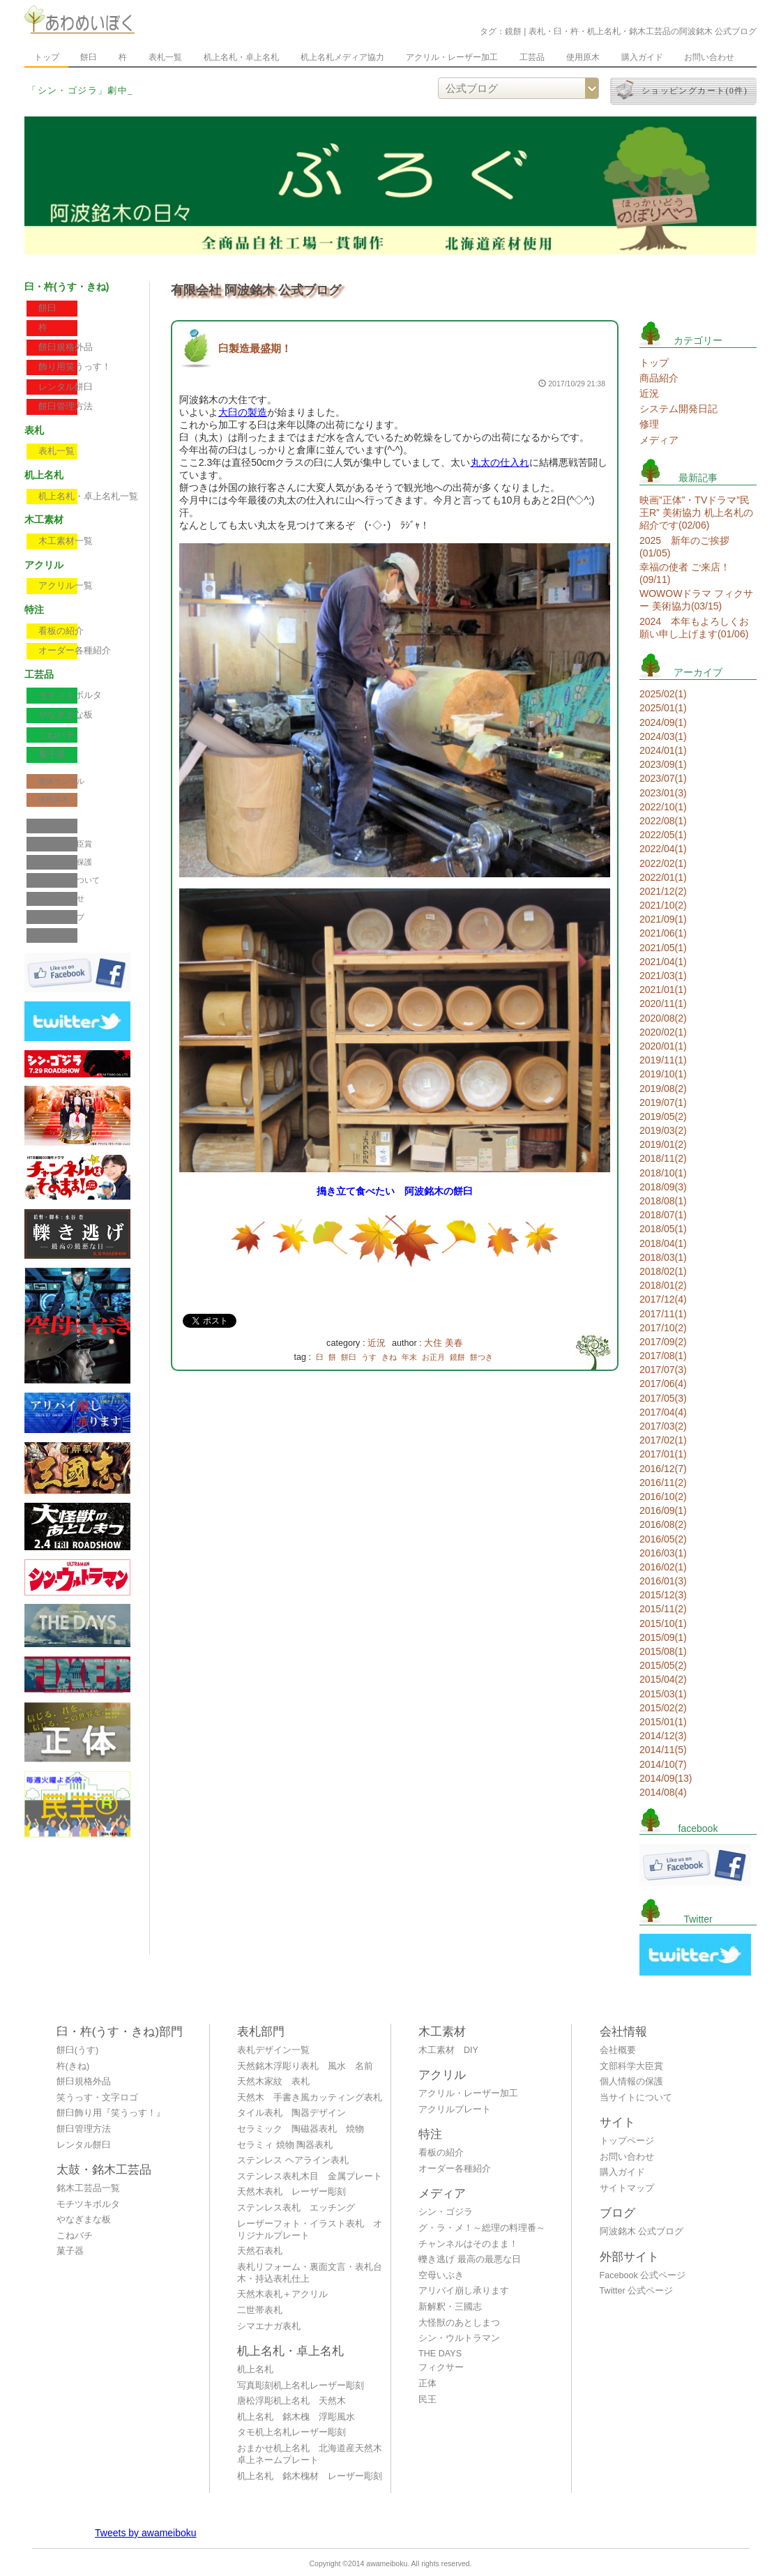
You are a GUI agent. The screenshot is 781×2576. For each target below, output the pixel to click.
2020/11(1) (663, 1003)
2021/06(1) (663, 933)
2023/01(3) (663, 792)
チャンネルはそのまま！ (468, 2244)
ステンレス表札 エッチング (296, 2208)
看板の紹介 (61, 631)
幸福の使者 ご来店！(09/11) (684, 573)
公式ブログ (57, 935)
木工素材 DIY (448, 2050)
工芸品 (532, 57)
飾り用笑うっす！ (74, 367)
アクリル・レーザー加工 (452, 57)
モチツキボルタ (70, 695)
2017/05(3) (663, 1398)
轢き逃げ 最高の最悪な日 (469, 2259)
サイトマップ (61, 917)
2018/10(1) (663, 1173)
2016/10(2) (663, 1496)
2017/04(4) (663, 1412)
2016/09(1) (663, 1510)
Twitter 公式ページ (637, 2291)
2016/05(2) (663, 1539)
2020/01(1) (663, 1046)
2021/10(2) (663, 905)
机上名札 (255, 2369)
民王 (427, 2399)
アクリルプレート (454, 2109)
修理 (649, 424)
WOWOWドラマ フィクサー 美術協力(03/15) (696, 600)
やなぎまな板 (65, 715)
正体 (427, 2383)
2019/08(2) (663, 1088)
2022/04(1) (663, 848)
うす (369, 1357)
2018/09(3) (663, 1186)
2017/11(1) (663, 1313)
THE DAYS (440, 2353)
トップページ (627, 2141)
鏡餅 (457, 1357)
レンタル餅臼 (65, 387)
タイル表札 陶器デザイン (291, 2113)
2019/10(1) (663, 1073)
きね (389, 1357)
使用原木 (583, 57)
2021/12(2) (663, 891)
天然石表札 (259, 2251)
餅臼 (88, 57)
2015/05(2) (663, 1665)
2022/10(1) (663, 806)
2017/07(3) (663, 1369)
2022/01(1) (663, 877)
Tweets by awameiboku (146, 2532)
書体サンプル (61, 781)
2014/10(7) (663, 1764)
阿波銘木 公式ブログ (642, 2231)
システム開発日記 (678, 408)
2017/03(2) (663, 1426)
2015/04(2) (663, 1679)
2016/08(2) (663, 1524)
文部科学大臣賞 (65, 844)
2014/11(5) (663, 1749)
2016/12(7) (663, 1468)
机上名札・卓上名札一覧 (88, 496)
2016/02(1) (663, 1567)
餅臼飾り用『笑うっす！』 (110, 2113)
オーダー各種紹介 (74, 651)
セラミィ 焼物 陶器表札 (285, 2145)
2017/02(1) (663, 1440)
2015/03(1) (663, 1693)
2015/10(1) (663, 1623)
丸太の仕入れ (500, 462)
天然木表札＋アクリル (282, 2294)
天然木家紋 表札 (273, 2081)
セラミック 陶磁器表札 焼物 (300, 2129)
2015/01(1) (663, 1721)
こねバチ (56, 735)
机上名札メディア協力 (342, 57)
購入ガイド (642, 57)
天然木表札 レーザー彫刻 (291, 2192)
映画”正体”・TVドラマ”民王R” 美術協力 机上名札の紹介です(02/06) (696, 512)
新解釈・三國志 (450, 2307)
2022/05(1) (663, 834)
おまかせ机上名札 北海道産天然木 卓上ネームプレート (313, 2454)
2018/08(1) (663, 1200)
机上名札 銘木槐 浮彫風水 (296, 2417)
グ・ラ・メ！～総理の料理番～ (481, 2228)
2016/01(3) (663, 1580)
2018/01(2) (663, 1285)
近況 (376, 1343)
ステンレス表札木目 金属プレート (309, 2176)
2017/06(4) (663, 1383)
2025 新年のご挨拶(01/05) (684, 547)
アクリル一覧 (65, 586)
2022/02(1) (663, 863)
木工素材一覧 (65, 541)
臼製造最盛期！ (254, 348)
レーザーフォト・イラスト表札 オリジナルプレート (309, 2230)
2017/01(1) (663, 1454)
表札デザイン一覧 (273, 2050)
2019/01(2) (663, 1144)
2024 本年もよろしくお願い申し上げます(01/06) (694, 627)
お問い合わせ (709, 57)
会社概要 (53, 825)
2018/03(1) (663, 1257)
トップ (46, 57)
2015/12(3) (663, 1594)
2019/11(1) (663, 1060)
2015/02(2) (663, 1707)
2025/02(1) (663, 693)
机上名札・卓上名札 (241, 57)
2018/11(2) (663, 1158)
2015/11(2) (663, 1608)
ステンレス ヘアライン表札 (293, 2160)
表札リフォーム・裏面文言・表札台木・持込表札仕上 (309, 2273)
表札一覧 (165, 57)
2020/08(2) (663, 1018)
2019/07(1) (663, 1102)
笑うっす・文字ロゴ (97, 2098)
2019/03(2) (663, 1130)
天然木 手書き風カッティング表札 (309, 2098)
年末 (409, 1357)
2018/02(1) (663, 1271)
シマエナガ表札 (269, 2326)
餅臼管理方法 (65, 406)
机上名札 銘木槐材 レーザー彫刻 (309, 2476)
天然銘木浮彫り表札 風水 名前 (305, 2066)
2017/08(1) (663, 1355)
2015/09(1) (663, 1637)
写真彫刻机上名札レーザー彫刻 (300, 2386)
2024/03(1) (663, 736)
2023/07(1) (663, 778)
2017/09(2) (663, 1341)
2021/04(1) (663, 961)
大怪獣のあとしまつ (459, 2323)
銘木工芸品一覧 (88, 2188)
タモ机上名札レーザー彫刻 (291, 2432)
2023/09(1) (663, 764)
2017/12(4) (663, 1299)
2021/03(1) (663, 975)
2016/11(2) (663, 1482)
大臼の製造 (242, 412)
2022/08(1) (663, 820)
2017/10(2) (663, 1327)
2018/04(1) (663, 1243)
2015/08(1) (663, 1651)
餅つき (481, 1357)
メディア (658, 440)
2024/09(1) (663, 722)
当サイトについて (69, 880)
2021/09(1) (663, 919)
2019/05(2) (663, 1116)
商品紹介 (658, 378)
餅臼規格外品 (65, 347)
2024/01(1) (663, 750)
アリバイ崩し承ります (463, 2291)
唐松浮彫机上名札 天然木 (291, 2401)
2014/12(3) (663, 1735)
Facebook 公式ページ (643, 2275)
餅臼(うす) (77, 2050)
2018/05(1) (663, 1228)
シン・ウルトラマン (459, 2338)
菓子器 (52, 754)
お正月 (433, 1357)
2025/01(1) (663, 707)
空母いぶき (441, 2275)
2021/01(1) (663, 989)
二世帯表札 (259, 2310)
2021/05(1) (663, 947)
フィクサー (441, 2367)
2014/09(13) (665, 1778)
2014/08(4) (663, 1792)
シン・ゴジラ (445, 2212)
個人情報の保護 (65, 862)
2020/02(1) (663, 1032)
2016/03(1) (663, 1553)
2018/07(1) (663, 1214)
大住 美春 (443, 1343)
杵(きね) (72, 2066)
